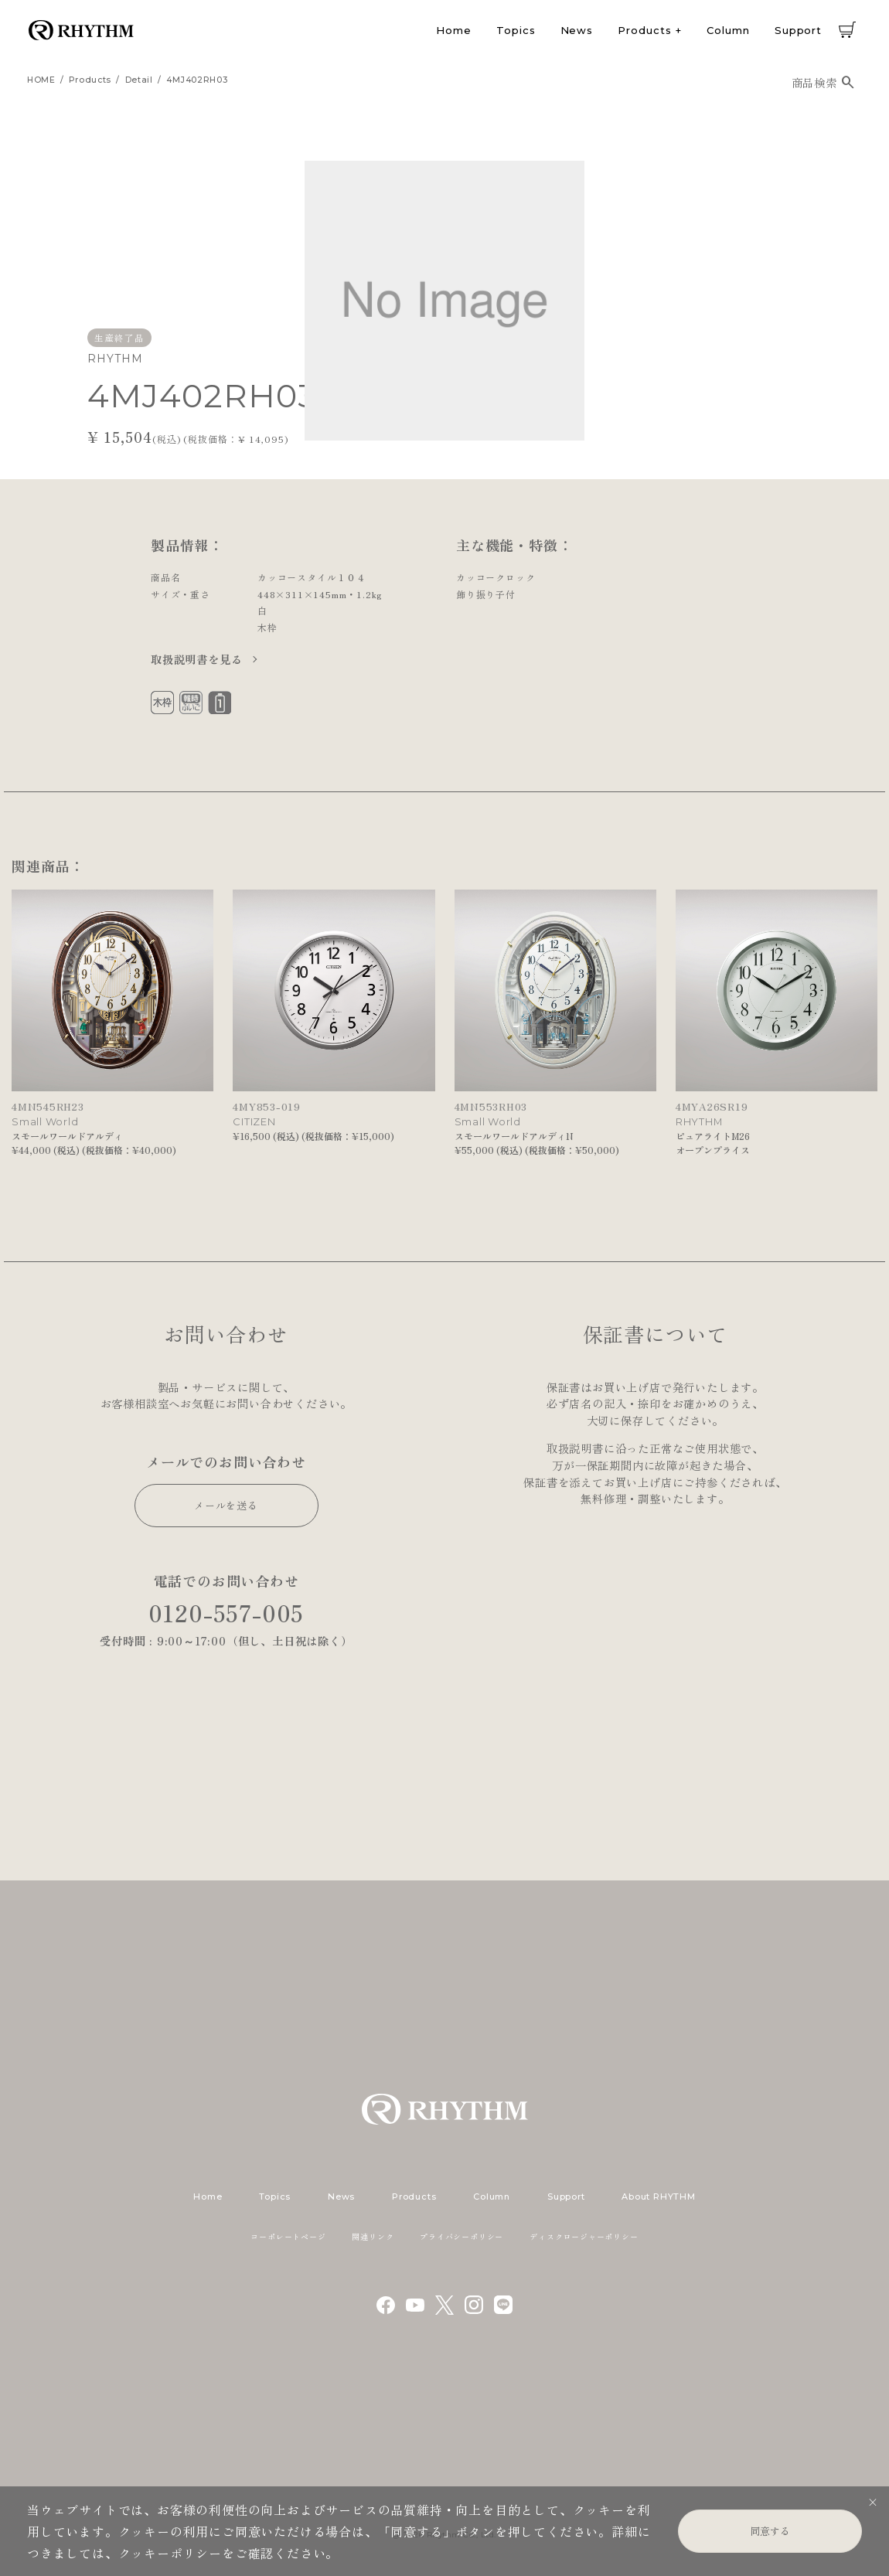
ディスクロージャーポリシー (584, 2236)
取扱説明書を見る (198, 659)
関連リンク (372, 2236)
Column (728, 30)
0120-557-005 (226, 1612)
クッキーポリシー (170, 2553)
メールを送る (226, 1505)
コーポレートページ (287, 2236)
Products (644, 30)
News (577, 30)
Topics (515, 30)
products (90, 80)
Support (798, 30)
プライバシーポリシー (461, 2236)
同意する (770, 2530)
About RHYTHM (658, 2196)
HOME (41, 80)
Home (454, 30)
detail (139, 80)
